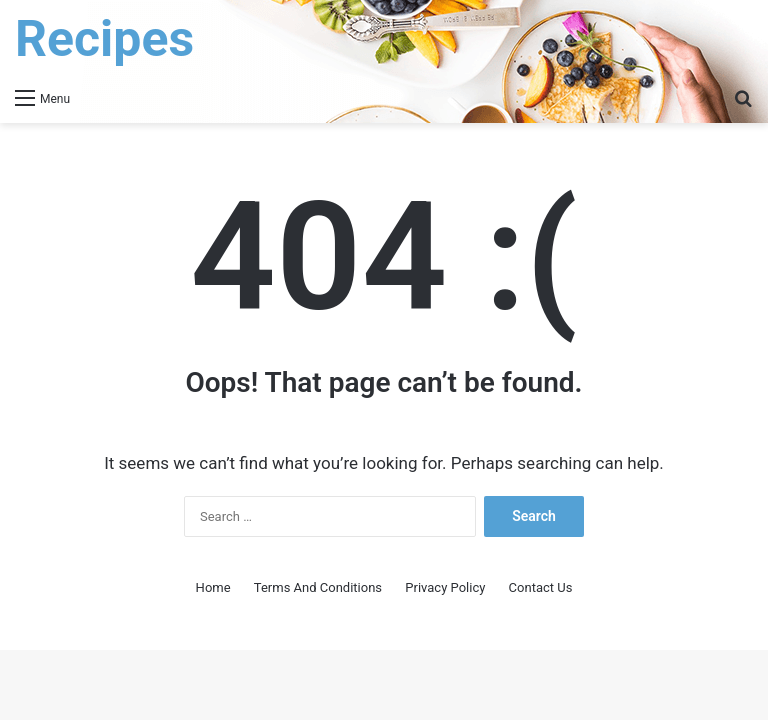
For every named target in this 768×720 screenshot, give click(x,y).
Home (213, 587)
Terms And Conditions (318, 587)
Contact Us (541, 587)
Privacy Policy (445, 587)
